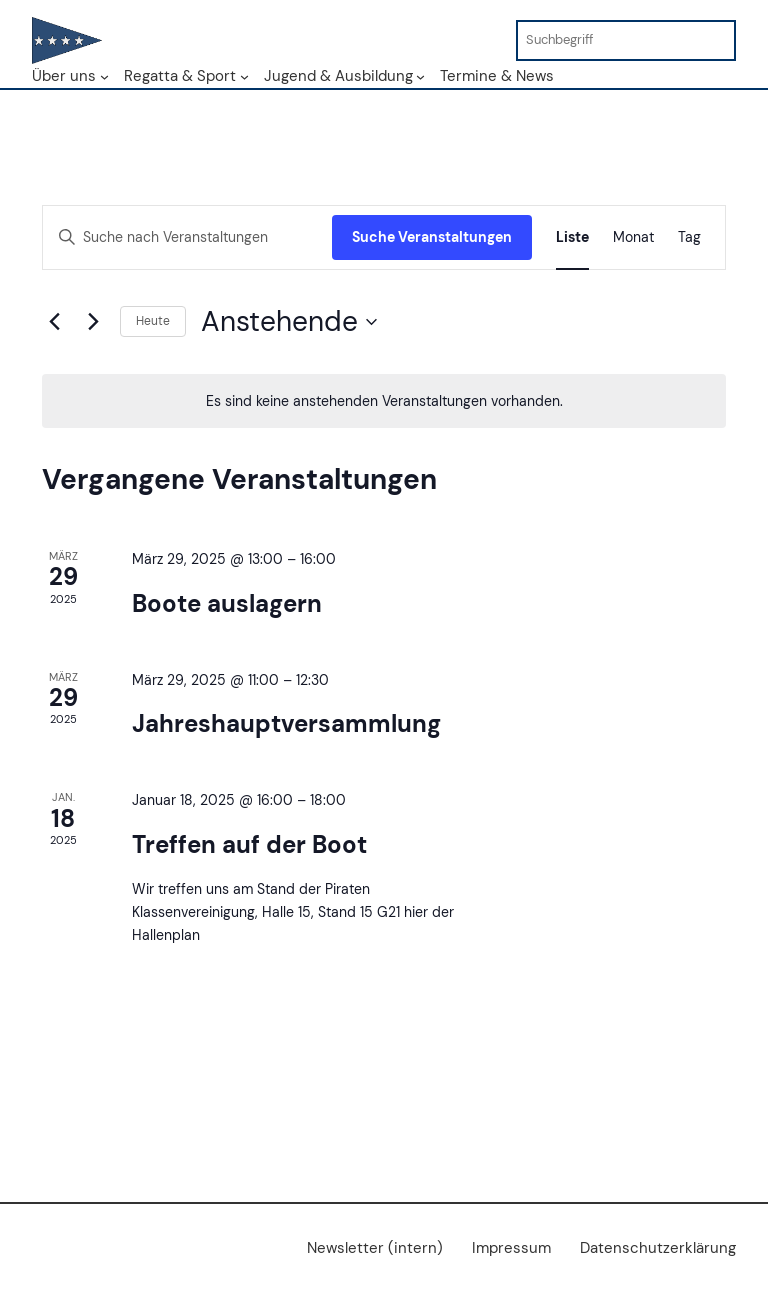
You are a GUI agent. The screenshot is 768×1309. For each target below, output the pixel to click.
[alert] (384, 401)
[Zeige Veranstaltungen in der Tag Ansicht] (689, 237)
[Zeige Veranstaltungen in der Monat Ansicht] (633, 237)
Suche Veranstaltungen (432, 237)
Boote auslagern (227, 603)
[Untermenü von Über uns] (104, 75)
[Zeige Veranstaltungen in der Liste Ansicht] (572, 237)
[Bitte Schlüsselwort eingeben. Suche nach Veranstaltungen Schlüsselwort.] (187, 237)
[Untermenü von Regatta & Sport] (244, 75)
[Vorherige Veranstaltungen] (54, 322)
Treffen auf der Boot (249, 844)
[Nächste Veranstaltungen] (93, 322)
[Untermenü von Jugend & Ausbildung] (420, 75)
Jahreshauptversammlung (286, 723)
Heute (153, 321)
